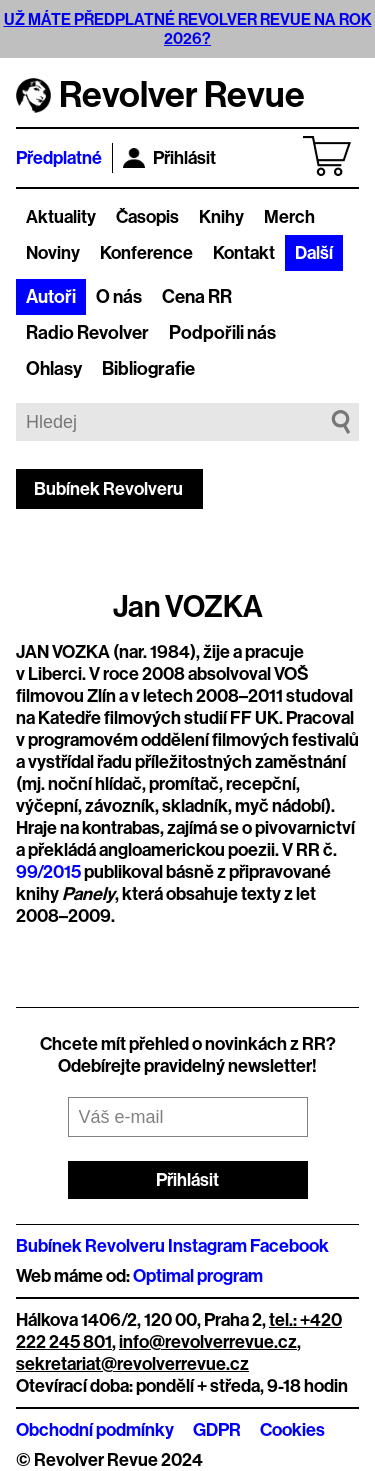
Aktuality (61, 217)
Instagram (207, 1246)
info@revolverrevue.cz (208, 1342)
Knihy (221, 217)
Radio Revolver (87, 333)
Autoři (51, 297)
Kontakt (244, 253)
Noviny (53, 253)
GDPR (217, 1430)
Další (314, 253)
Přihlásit (169, 158)
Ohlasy (54, 369)
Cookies (292, 1430)
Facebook (289, 1246)
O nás (119, 297)
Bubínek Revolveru (108, 489)
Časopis (147, 217)
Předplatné (59, 158)
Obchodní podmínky (95, 1430)
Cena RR (197, 297)
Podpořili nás (222, 333)
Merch (289, 217)
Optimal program (198, 1276)
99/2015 (48, 872)
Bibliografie (148, 369)
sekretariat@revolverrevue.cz (132, 1364)
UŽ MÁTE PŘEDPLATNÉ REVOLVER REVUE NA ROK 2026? (188, 29)
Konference (146, 253)
